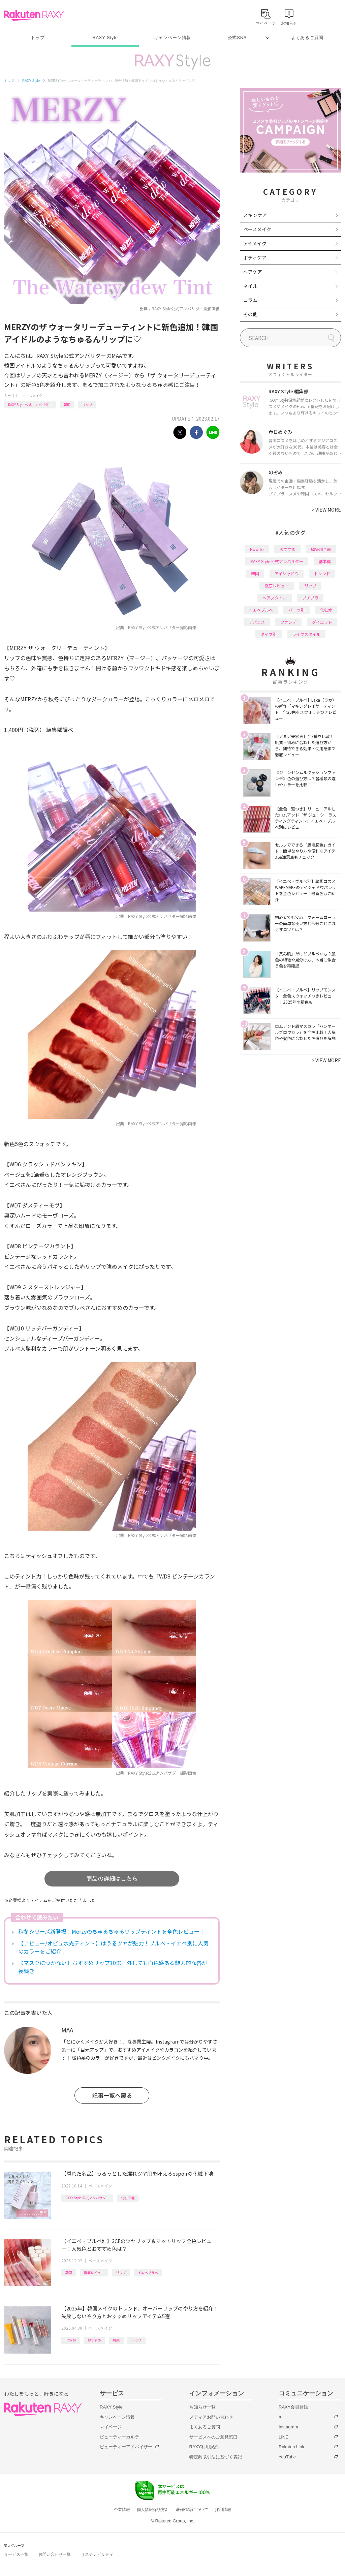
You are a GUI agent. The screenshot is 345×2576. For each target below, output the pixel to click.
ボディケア (254, 257)
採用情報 (223, 2509)
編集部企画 (321, 549)
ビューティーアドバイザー (126, 2446)
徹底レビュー (94, 2272)
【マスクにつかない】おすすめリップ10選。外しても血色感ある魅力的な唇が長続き (112, 1967)
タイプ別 (268, 634)
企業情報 (122, 2509)
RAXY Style (105, 37)
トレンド (322, 573)
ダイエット (322, 622)
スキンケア (255, 215)
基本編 (325, 561)
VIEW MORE (326, 509)
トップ (37, 37)
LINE (283, 2437)
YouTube (287, 2456)
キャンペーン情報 (172, 37)
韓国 (67, 404)
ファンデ (288, 622)
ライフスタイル (306, 634)
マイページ (111, 2426)
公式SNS (237, 37)
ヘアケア (252, 271)
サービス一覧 (16, 2554)
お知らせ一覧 (202, 2407)
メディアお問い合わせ (211, 2417)
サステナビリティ (97, 2554)
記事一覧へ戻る (112, 2095)
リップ (87, 404)
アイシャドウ (287, 573)
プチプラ (310, 598)
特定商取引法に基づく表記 (215, 2456)
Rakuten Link (291, 2446)
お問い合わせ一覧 (54, 2554)
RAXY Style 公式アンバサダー (30, 404)
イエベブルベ (148, 2272)
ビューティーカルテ (119, 2437)
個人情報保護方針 (153, 2509)
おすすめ (94, 2339)
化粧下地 (127, 2197)
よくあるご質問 (307, 37)
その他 (250, 314)
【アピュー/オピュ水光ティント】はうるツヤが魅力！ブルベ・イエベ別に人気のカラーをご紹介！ (113, 1947)
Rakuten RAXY (34, 15)
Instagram (288, 2426)
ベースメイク (32, 395)
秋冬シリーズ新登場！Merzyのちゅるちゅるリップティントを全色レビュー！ (111, 1931)
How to (70, 2339)
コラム (250, 300)
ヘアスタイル (274, 598)
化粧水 (326, 610)
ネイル (250, 285)
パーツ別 (296, 610)
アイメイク (254, 243)
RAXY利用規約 (204, 2446)
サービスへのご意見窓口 (213, 2437)
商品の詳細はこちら (112, 1878)
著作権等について (192, 2509)
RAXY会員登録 (293, 2407)
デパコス (257, 622)
